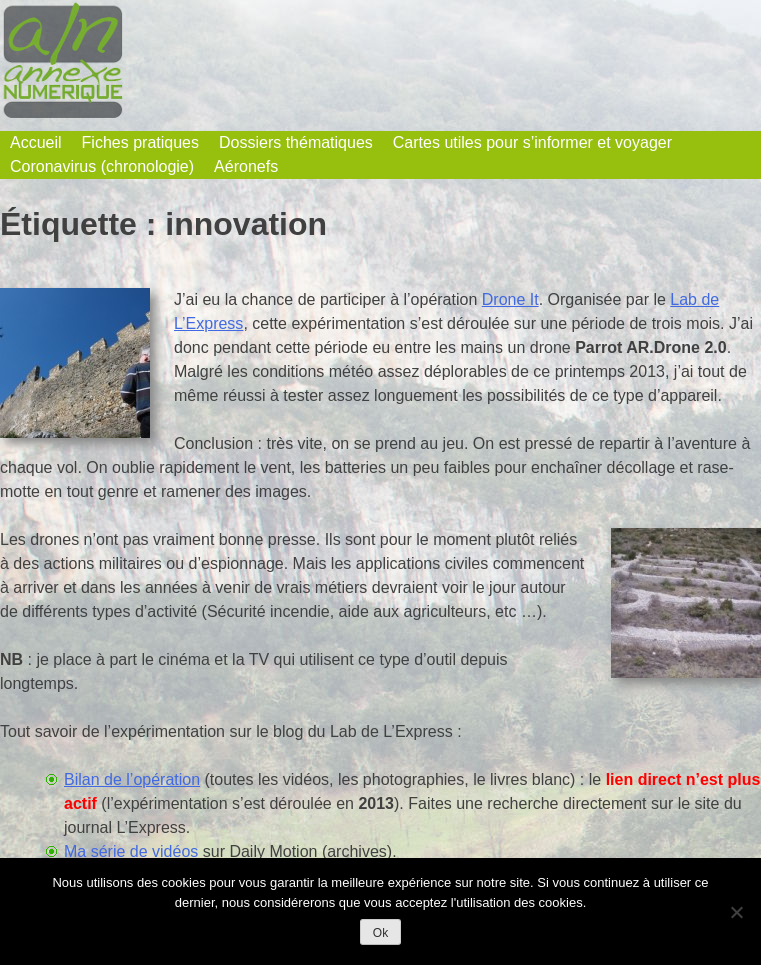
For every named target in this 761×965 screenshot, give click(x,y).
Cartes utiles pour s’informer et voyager (532, 142)
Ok (380, 933)
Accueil (36, 142)
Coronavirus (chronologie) (102, 166)
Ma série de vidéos (131, 851)
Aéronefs (246, 166)
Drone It (510, 299)
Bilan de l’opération (132, 779)
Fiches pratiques (140, 142)
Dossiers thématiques (296, 142)
